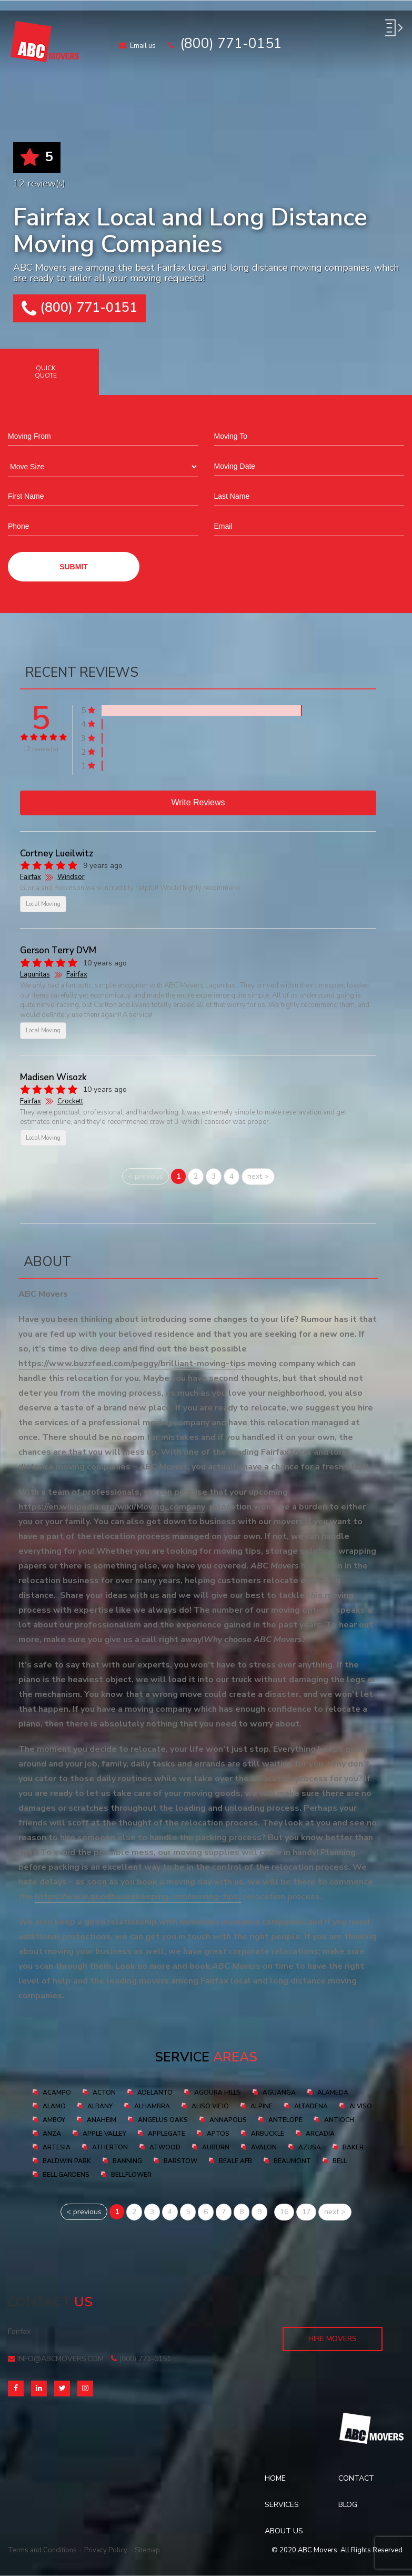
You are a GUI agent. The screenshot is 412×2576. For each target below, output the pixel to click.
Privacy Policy (105, 2550)
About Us (284, 2531)
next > (258, 1176)
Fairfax (30, 877)
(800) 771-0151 (79, 308)
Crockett (70, 1101)
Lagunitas (35, 974)
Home (275, 2478)
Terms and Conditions (42, 2550)
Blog (347, 2505)
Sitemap (147, 2550)
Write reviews (198, 802)
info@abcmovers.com (56, 2359)
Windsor (71, 877)
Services (282, 2505)
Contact (356, 2478)
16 (284, 2212)
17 (306, 2212)
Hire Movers (332, 2339)
